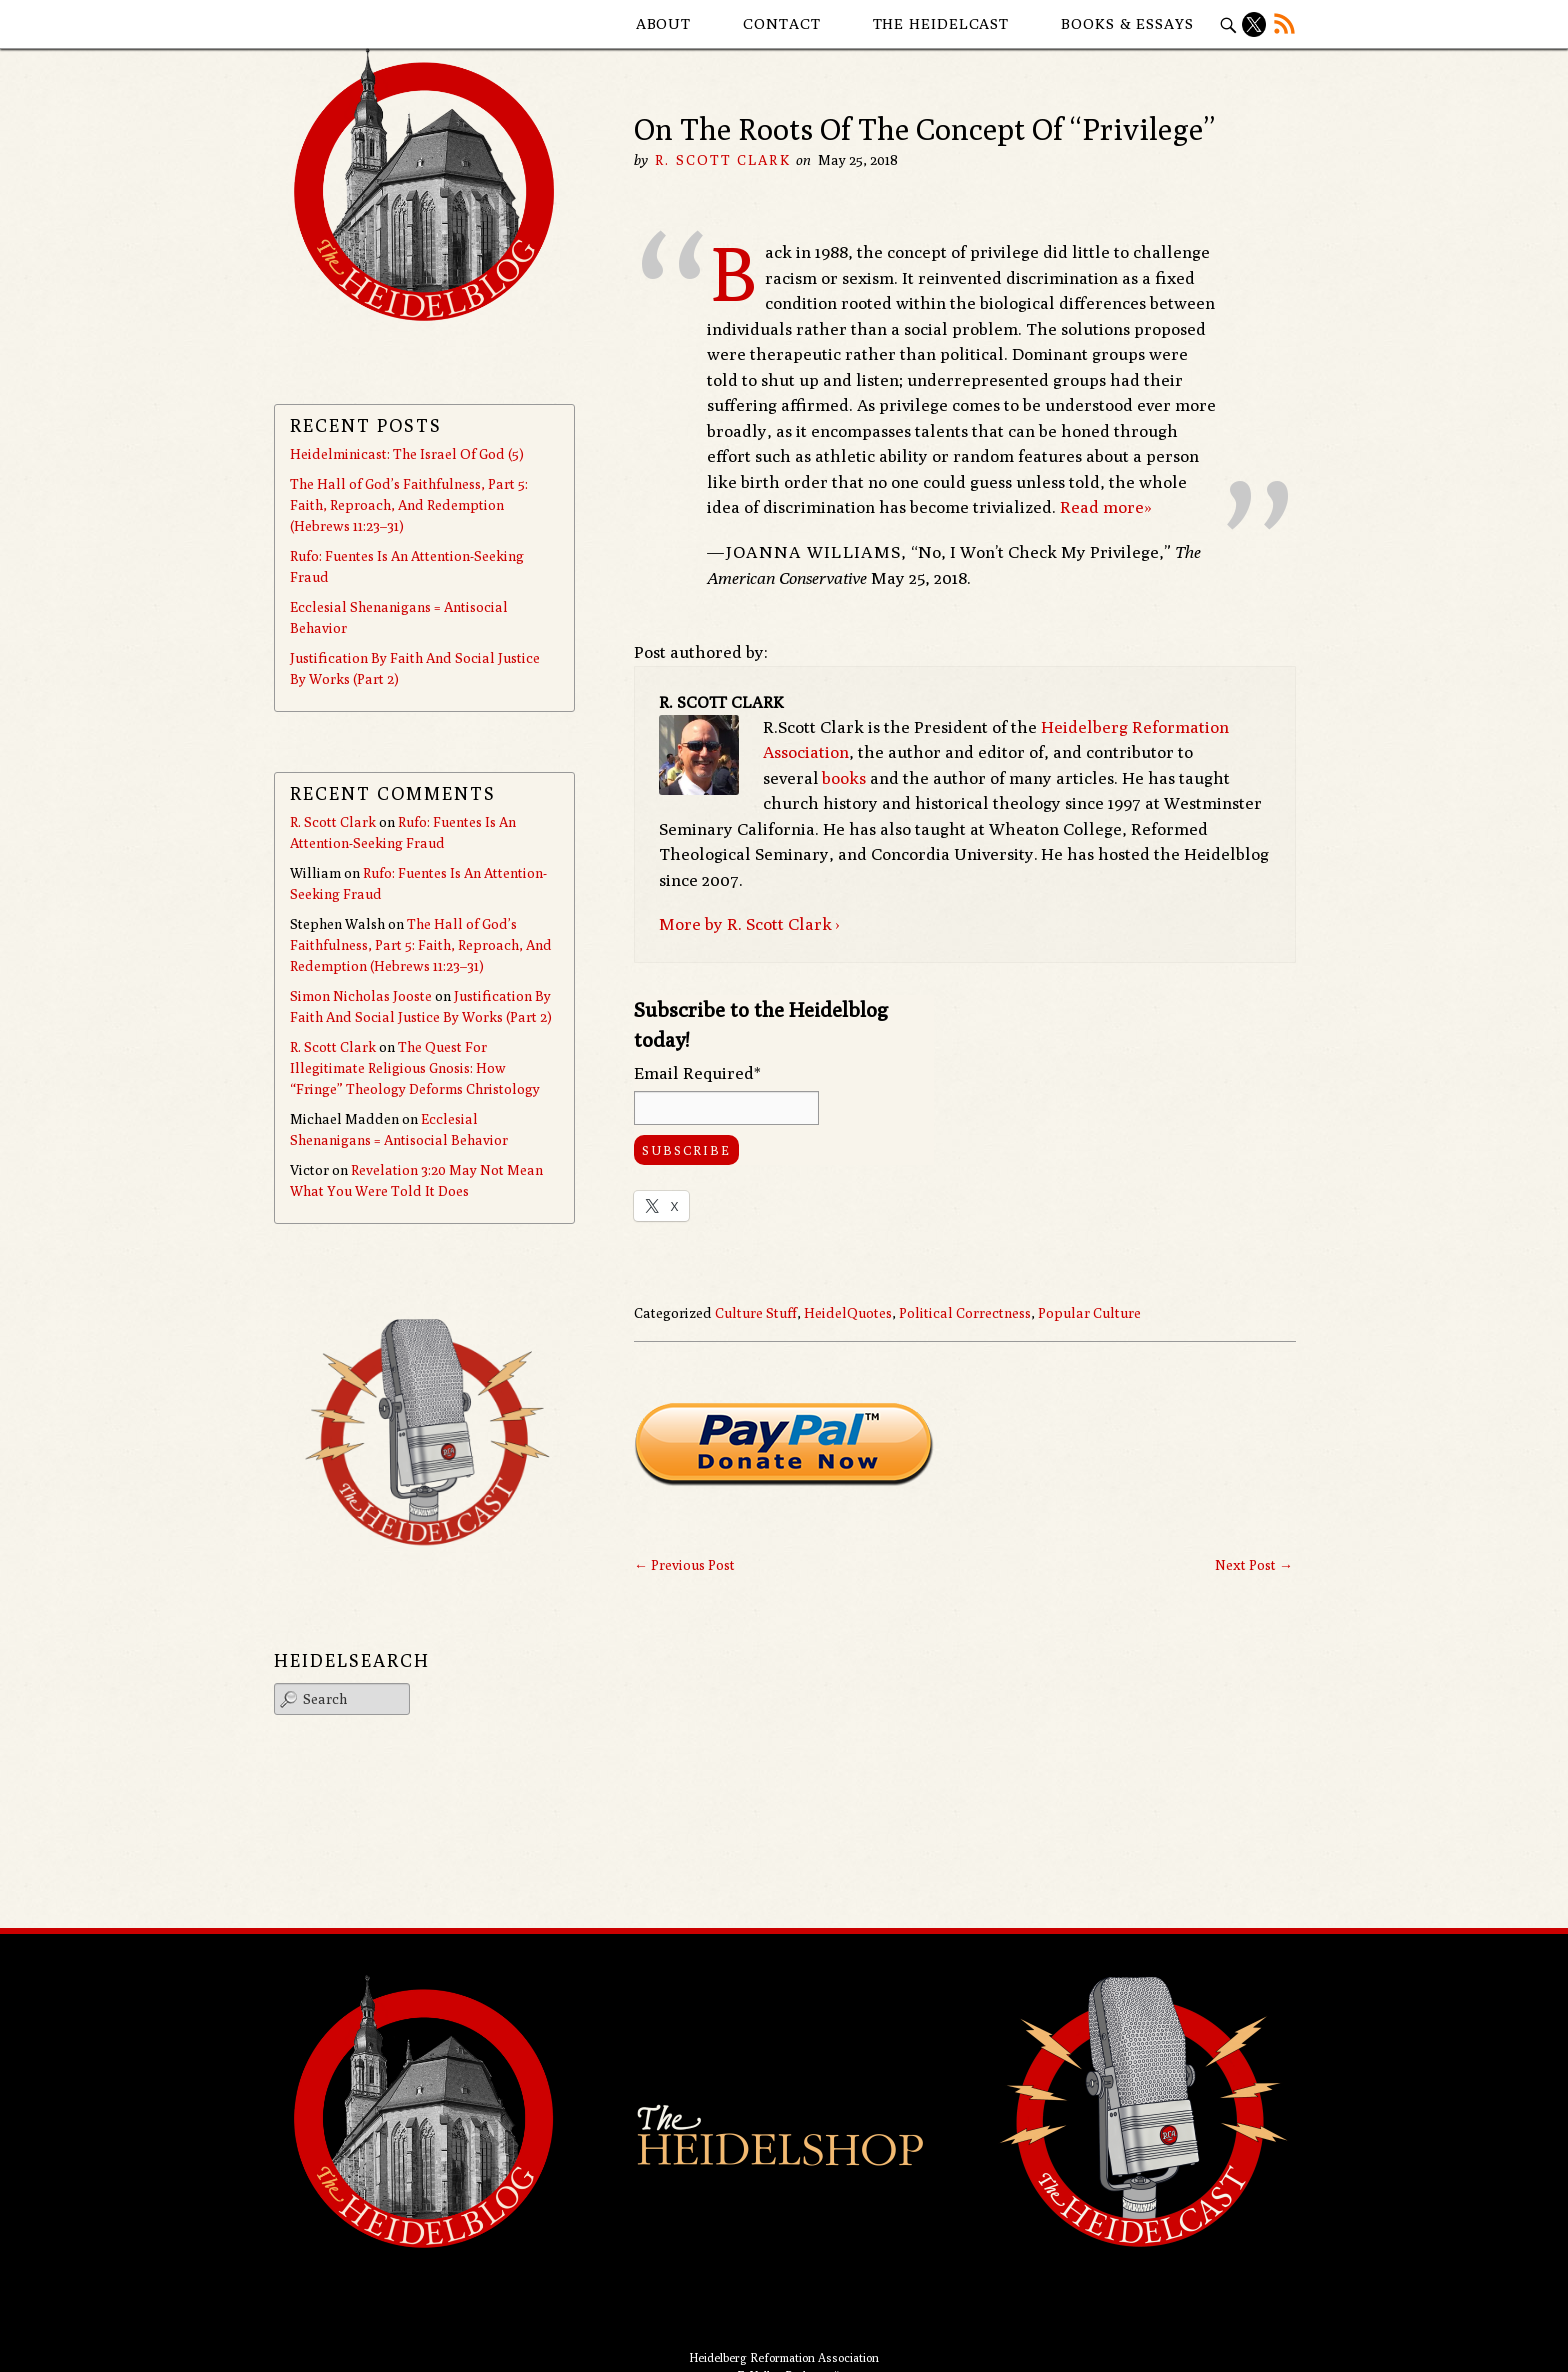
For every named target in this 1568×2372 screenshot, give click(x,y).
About (664, 23)
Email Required (697, 1073)
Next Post (1254, 1565)
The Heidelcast (941, 23)
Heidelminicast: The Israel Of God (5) (407, 454)
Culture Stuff (756, 1313)
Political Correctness (965, 1313)
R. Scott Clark (722, 160)
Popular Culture (1089, 1313)
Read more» (1106, 507)
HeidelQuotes (848, 1313)
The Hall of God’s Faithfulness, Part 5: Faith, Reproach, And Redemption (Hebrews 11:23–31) (409, 505)
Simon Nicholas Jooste (361, 996)
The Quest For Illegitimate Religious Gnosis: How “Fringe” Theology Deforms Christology (415, 1068)
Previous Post (684, 1565)
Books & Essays (1127, 23)
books (844, 778)
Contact (781, 23)
